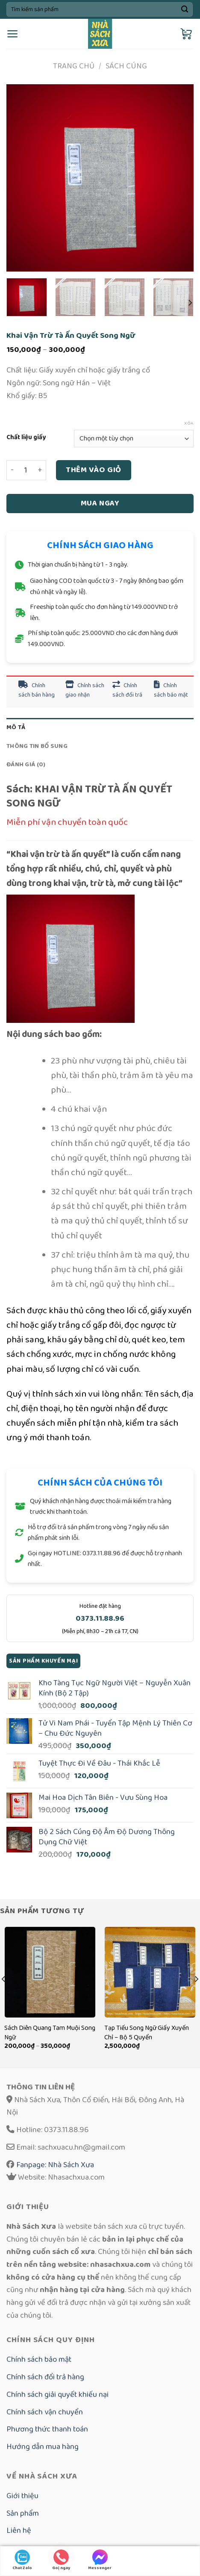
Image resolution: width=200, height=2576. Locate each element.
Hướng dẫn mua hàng (42, 2446)
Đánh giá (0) (26, 764)
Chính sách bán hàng (36, 690)
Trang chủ (73, 66)
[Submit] (184, 9)
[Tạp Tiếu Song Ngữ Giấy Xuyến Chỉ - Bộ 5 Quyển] (150, 1972)
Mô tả (16, 727)
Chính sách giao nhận (84, 690)
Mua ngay (100, 503)
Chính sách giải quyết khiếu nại (57, 2394)
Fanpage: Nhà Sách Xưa (54, 2165)
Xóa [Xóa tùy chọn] (189, 423)
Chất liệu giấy (26, 437)
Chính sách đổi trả (127, 690)
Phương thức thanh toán (47, 2429)
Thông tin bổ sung (37, 746)
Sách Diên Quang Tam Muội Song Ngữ (49, 2033)
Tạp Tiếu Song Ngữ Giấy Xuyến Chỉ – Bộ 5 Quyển (146, 2033)
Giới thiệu (22, 2496)
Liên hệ (18, 2530)
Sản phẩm (22, 2513)
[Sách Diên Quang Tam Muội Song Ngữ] (50, 1972)
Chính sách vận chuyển (44, 2412)
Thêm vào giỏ (93, 470)
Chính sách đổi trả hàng (45, 2377)
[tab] (100, 727)
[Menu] (12, 33)
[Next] (189, 303)
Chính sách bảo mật (171, 690)
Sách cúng (126, 66)
